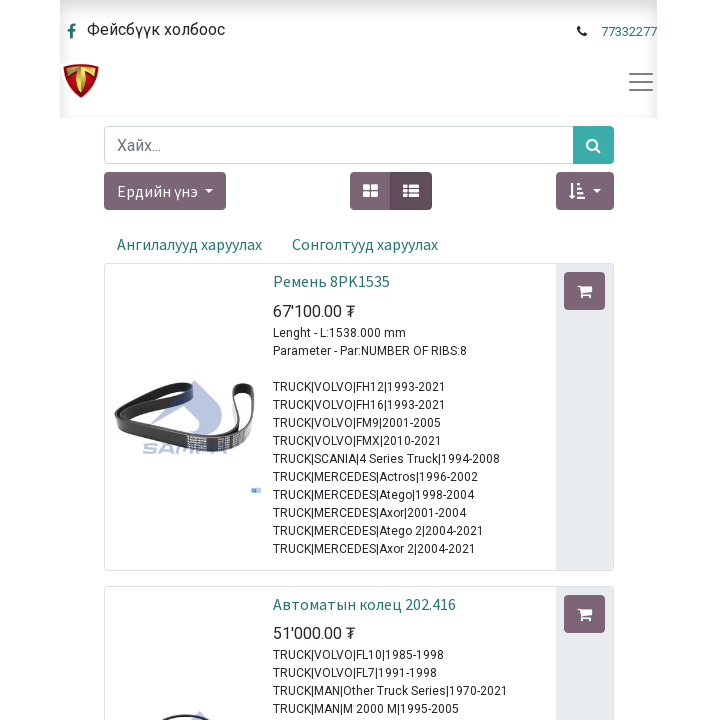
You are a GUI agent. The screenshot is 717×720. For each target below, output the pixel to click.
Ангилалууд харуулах (189, 244)
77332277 (629, 31)
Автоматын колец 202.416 (364, 604)
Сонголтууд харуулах (365, 244)
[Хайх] (593, 145)
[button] (584, 191)
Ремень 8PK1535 (331, 281)
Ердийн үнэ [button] (159, 191)
